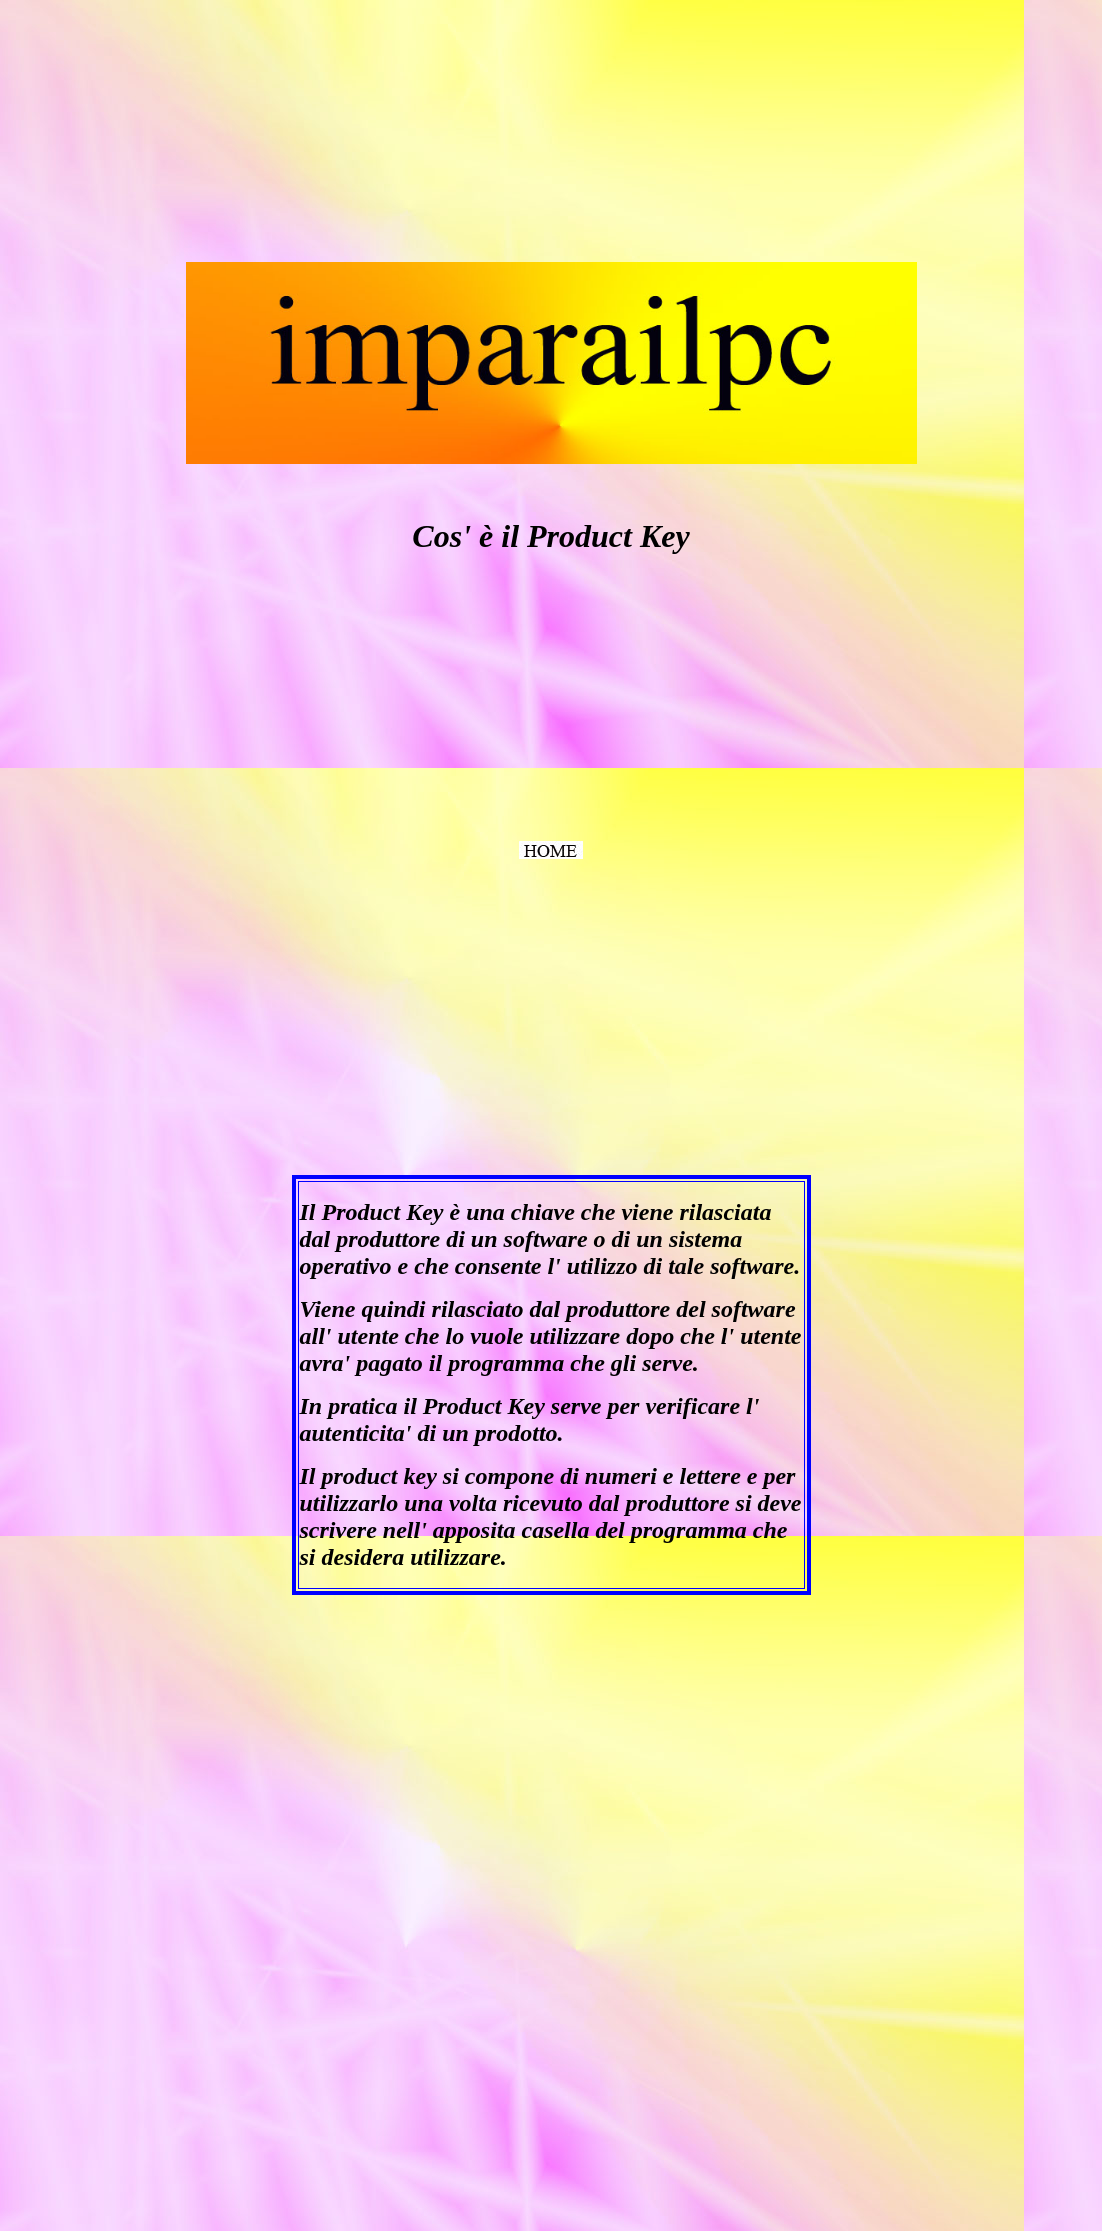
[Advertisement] (158, 133)
